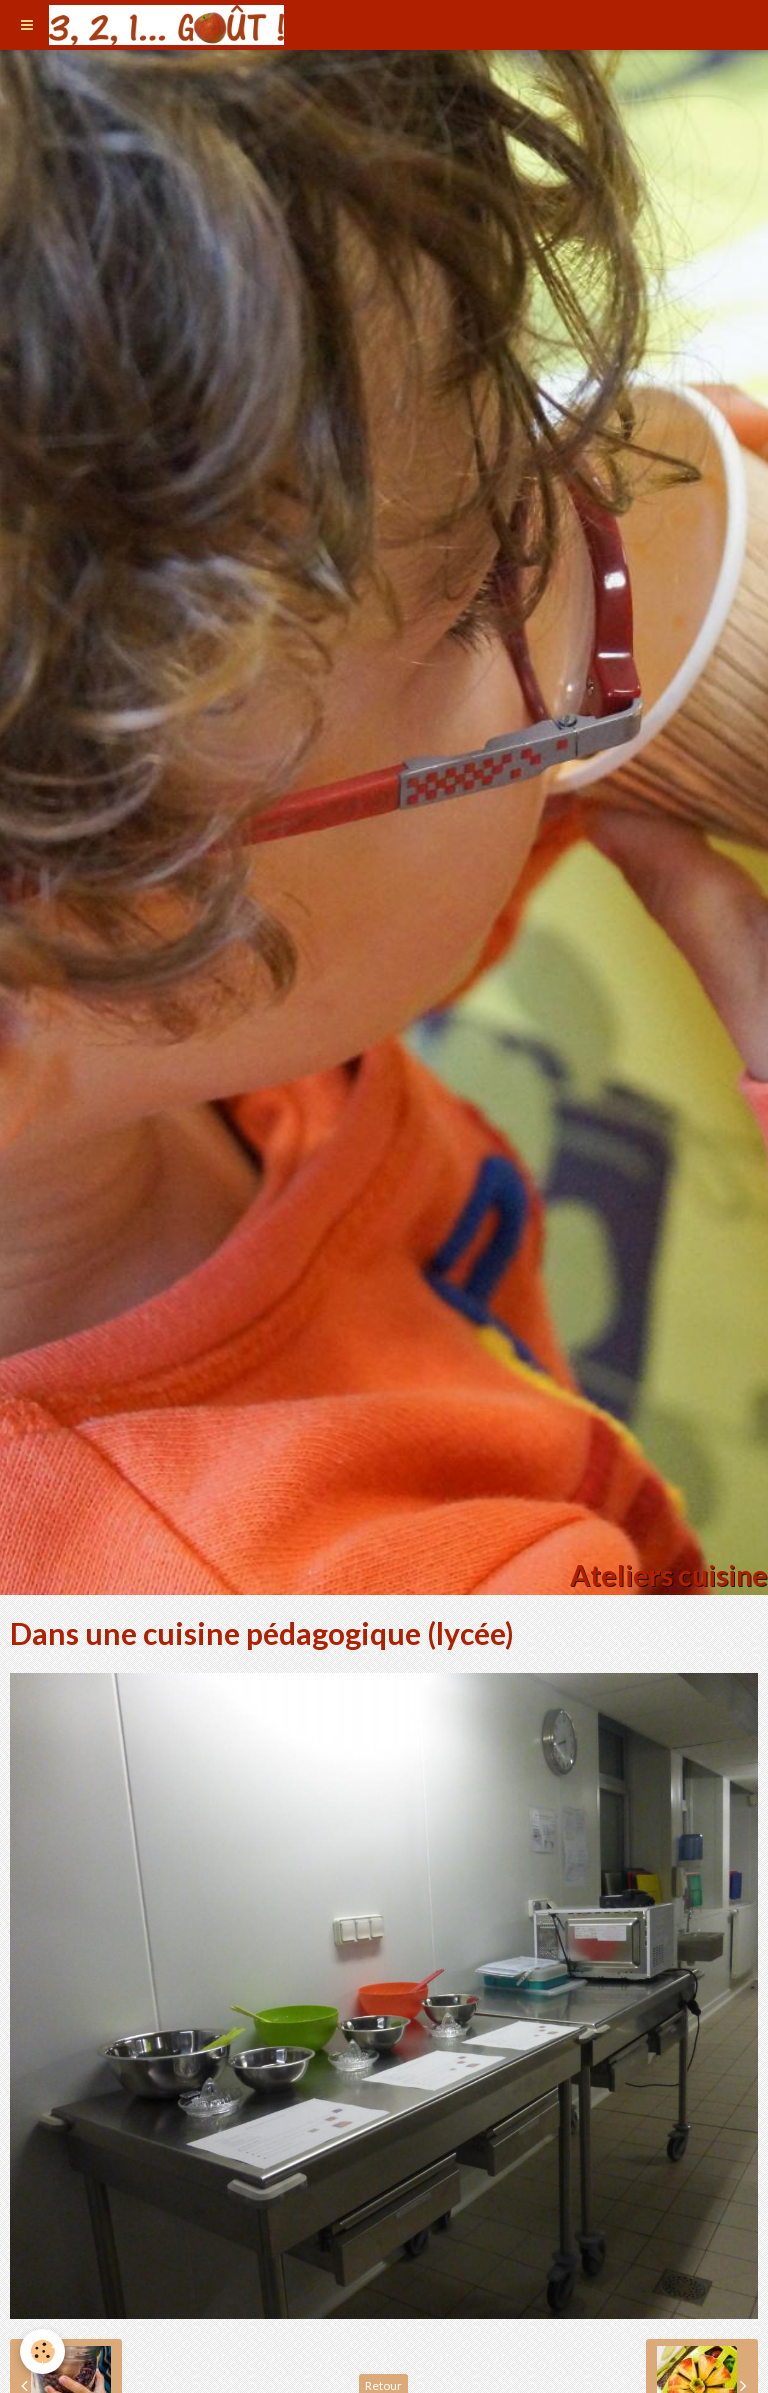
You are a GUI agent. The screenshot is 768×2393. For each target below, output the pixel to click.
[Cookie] (42, 2351)
